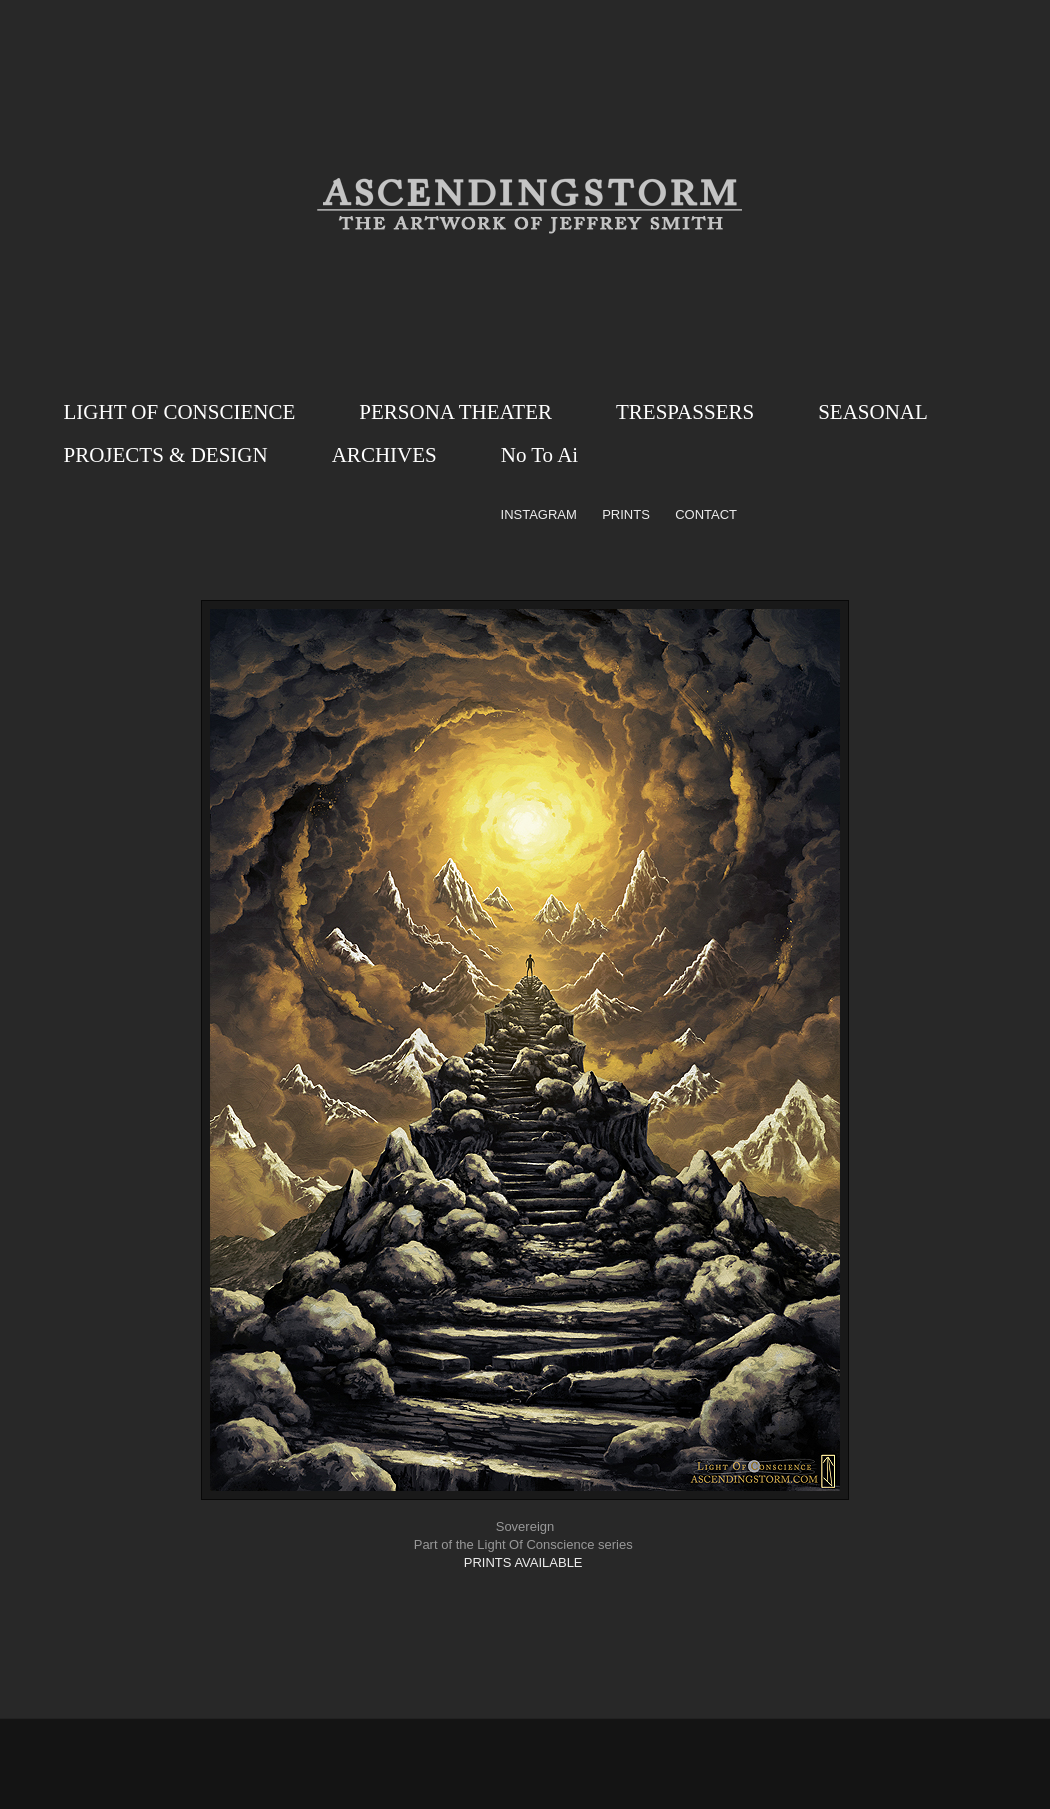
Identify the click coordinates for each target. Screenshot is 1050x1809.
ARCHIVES (384, 455)
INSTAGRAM (539, 514)
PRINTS (626, 514)
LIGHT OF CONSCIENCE (180, 412)
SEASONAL (873, 412)
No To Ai (540, 455)
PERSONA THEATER (455, 412)
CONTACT (706, 514)
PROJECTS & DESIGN (166, 455)
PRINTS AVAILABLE (523, 1562)
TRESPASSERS (685, 412)
